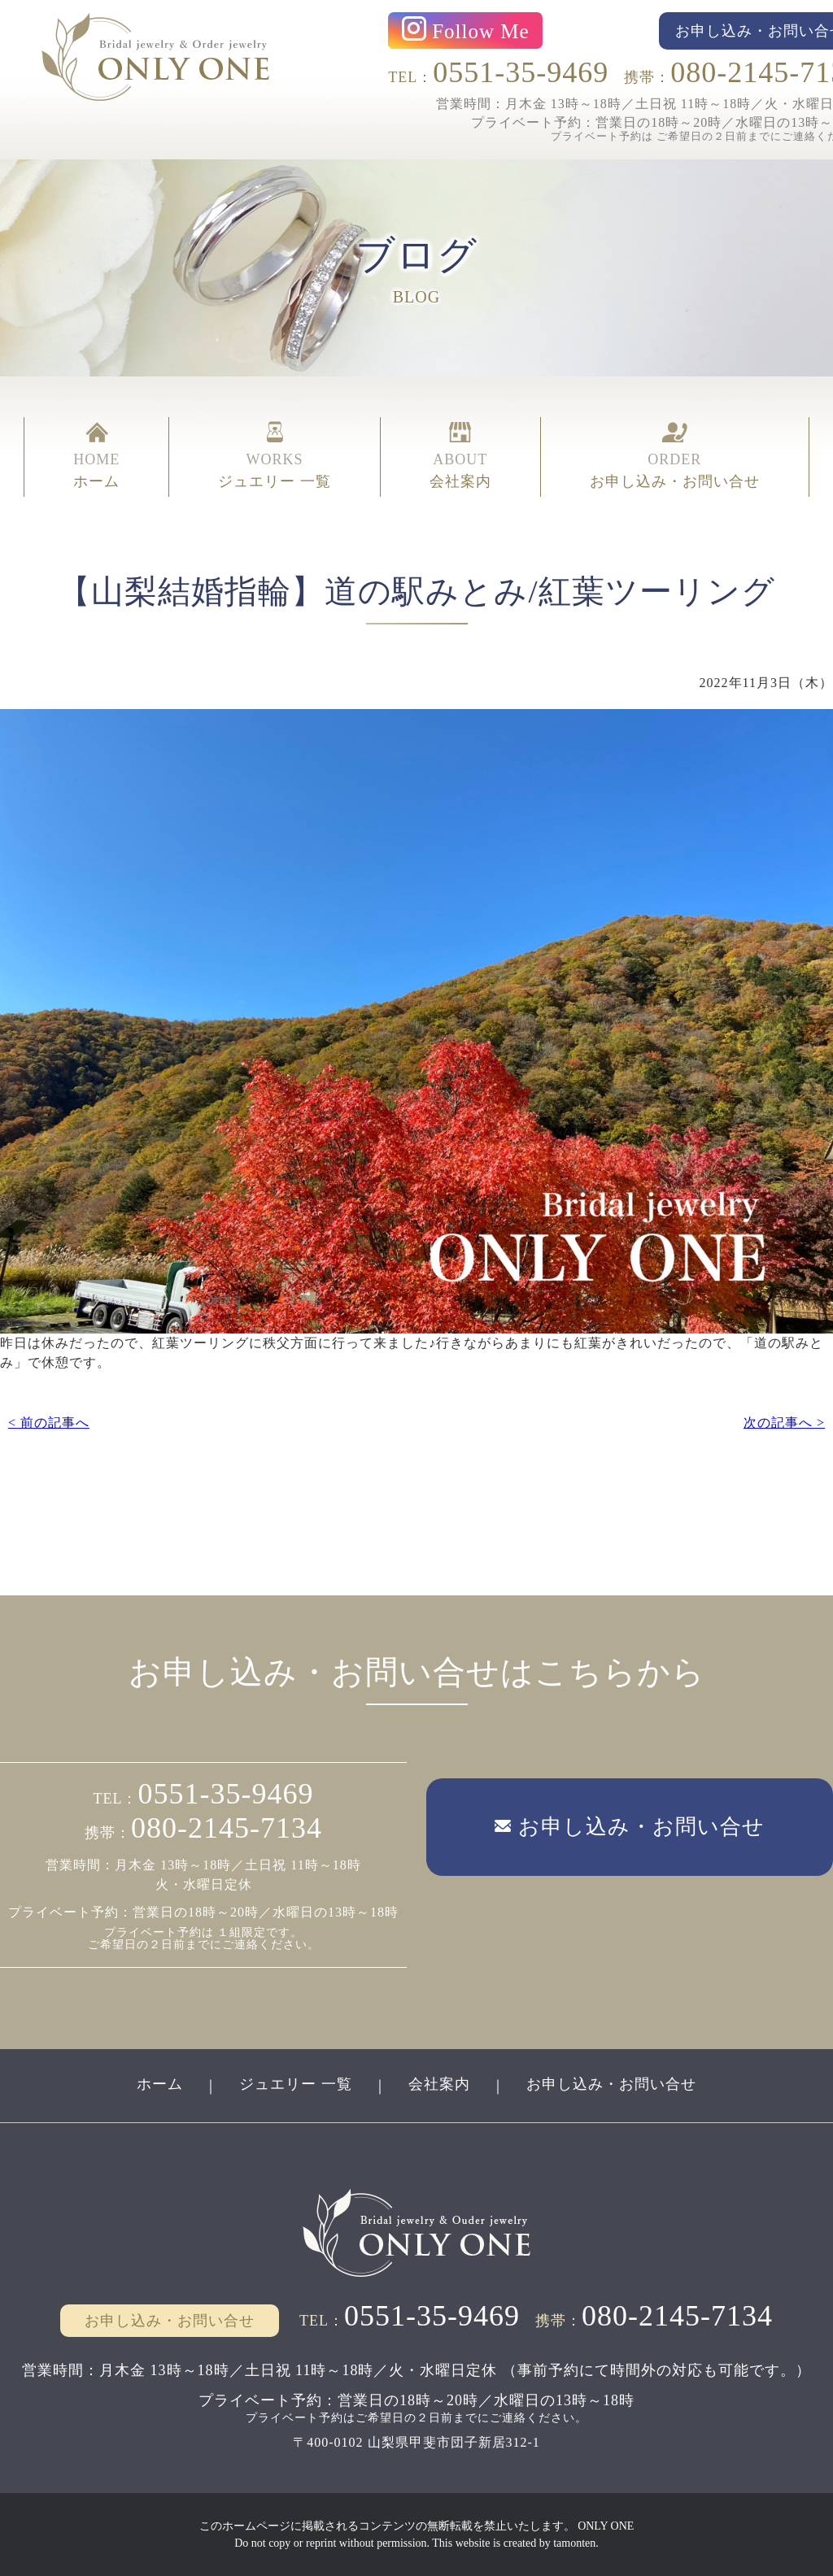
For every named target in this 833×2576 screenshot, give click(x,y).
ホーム (160, 2084)
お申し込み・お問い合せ (611, 2084)
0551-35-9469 (520, 72)
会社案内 (439, 2084)
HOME (96, 457)
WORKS (274, 457)
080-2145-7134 (226, 1828)
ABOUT (460, 457)
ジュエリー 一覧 (295, 2084)
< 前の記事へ (48, 1422)
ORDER (675, 457)
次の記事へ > (784, 1422)
